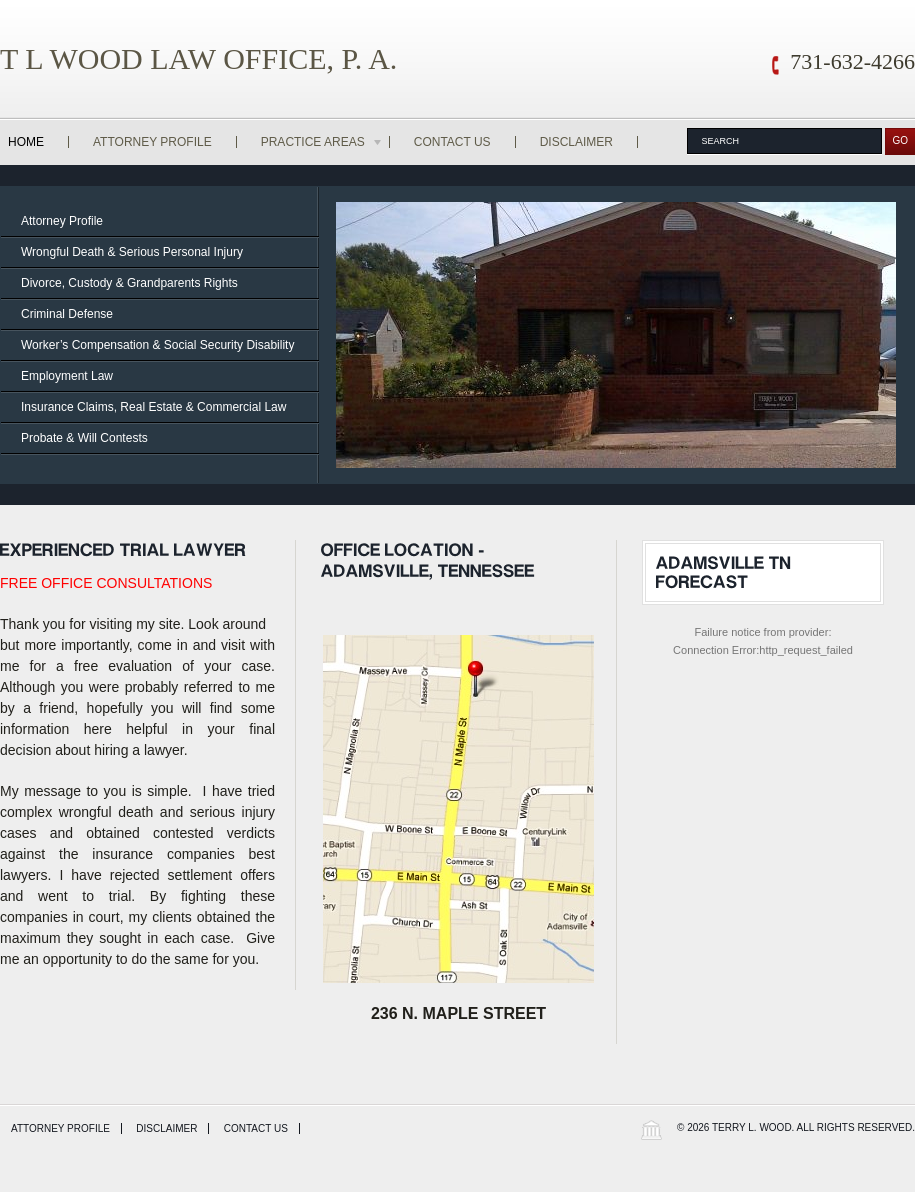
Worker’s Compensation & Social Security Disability (157, 345)
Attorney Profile (152, 142)
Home (26, 142)
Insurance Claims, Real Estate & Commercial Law (153, 407)
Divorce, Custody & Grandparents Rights (129, 283)
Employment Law (67, 376)
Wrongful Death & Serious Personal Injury (132, 252)
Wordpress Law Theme (651, 1129)
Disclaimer (576, 142)
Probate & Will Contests (84, 438)
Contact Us (452, 142)
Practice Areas (322, 142)
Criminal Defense (67, 314)
